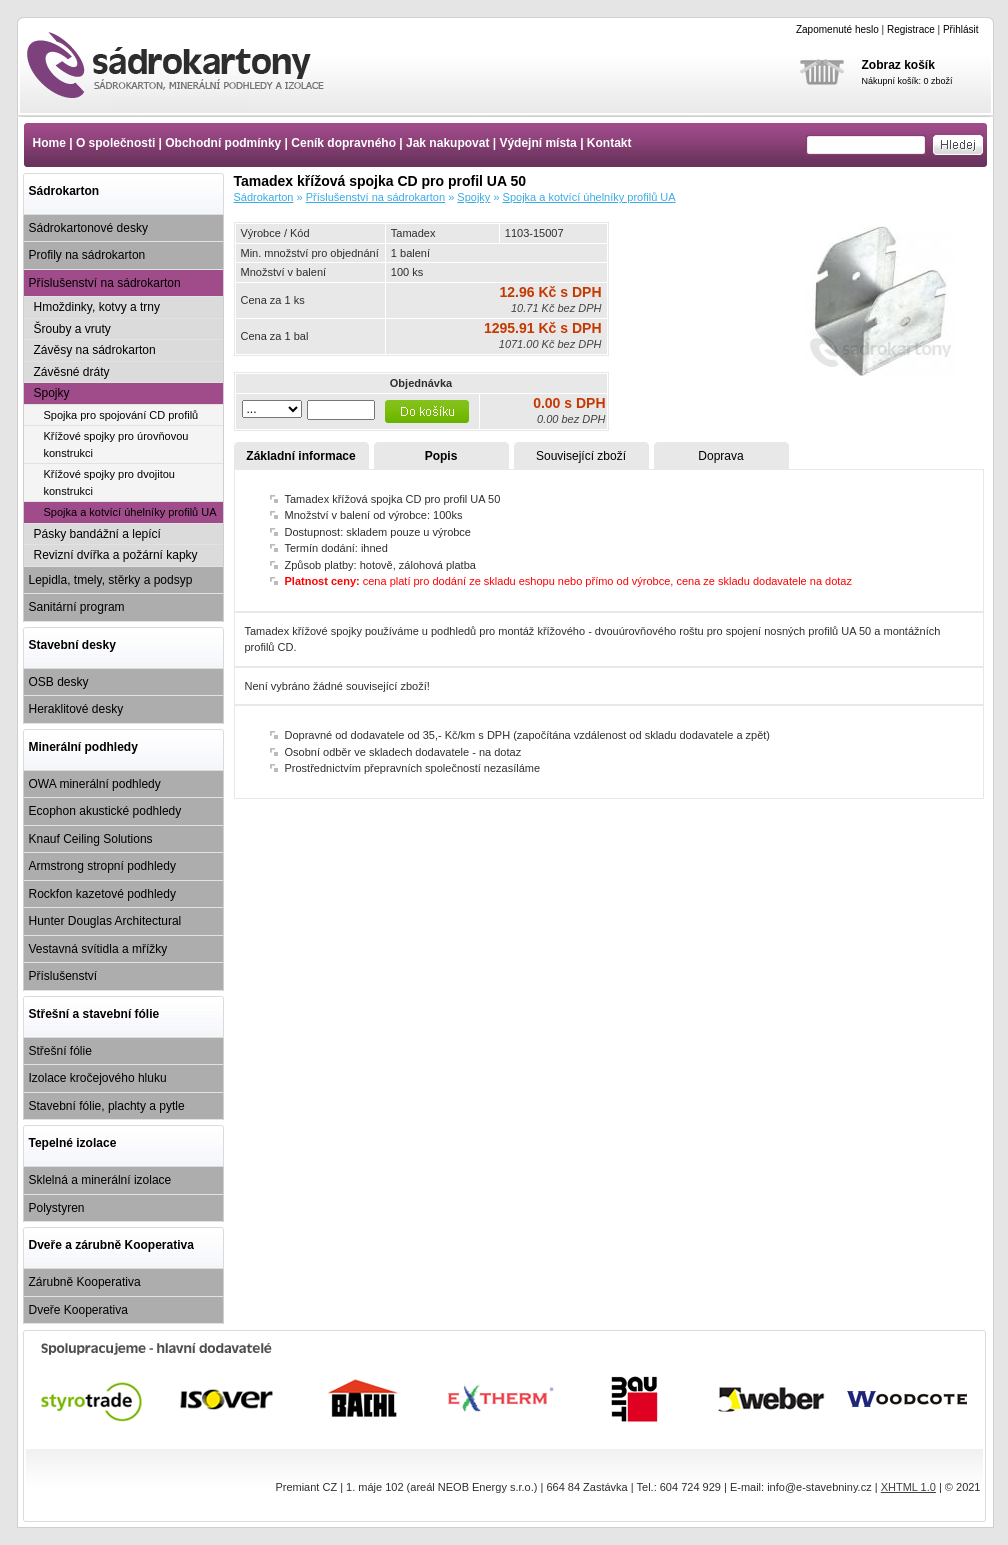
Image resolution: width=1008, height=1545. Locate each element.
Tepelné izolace (73, 1143)
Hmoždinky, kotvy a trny (97, 307)
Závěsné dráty (72, 372)
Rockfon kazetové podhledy (102, 894)
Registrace (911, 29)
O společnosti (115, 143)
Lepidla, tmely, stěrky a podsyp (111, 580)
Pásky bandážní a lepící (97, 534)
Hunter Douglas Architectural (105, 921)
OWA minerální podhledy (95, 784)
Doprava (720, 456)
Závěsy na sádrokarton (95, 350)
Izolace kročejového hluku (98, 1078)
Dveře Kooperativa (78, 1310)
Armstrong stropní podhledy (102, 866)
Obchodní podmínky (223, 143)
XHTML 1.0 (908, 1487)
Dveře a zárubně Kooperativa (111, 1245)
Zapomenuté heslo (837, 29)
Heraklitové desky (76, 709)
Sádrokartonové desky (88, 228)
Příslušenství (63, 976)
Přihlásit (961, 29)
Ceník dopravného (343, 143)
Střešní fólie (60, 1051)
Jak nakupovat (447, 143)
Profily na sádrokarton (87, 255)
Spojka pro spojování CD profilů (121, 415)
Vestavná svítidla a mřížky (98, 949)
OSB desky (59, 682)
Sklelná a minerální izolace (100, 1180)
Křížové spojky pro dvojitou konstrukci (109, 482)
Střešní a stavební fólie (94, 1014)
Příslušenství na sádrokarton (105, 283)
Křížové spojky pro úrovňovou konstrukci (116, 444)
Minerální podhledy (83, 747)
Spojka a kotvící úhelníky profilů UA (130, 512)
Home (49, 143)
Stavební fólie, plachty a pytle (107, 1106)
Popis (441, 456)
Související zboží (581, 456)
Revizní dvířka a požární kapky (116, 555)
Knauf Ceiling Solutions (91, 839)
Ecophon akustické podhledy (105, 811)
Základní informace (300, 456)
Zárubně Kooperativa (85, 1282)
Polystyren (57, 1208)
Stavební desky (72, 645)
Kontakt (609, 143)
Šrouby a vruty (72, 329)
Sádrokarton (64, 191)
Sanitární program (77, 607)
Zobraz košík (898, 65)
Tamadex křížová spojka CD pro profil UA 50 (193, 65)
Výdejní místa (537, 143)
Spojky (52, 393)
